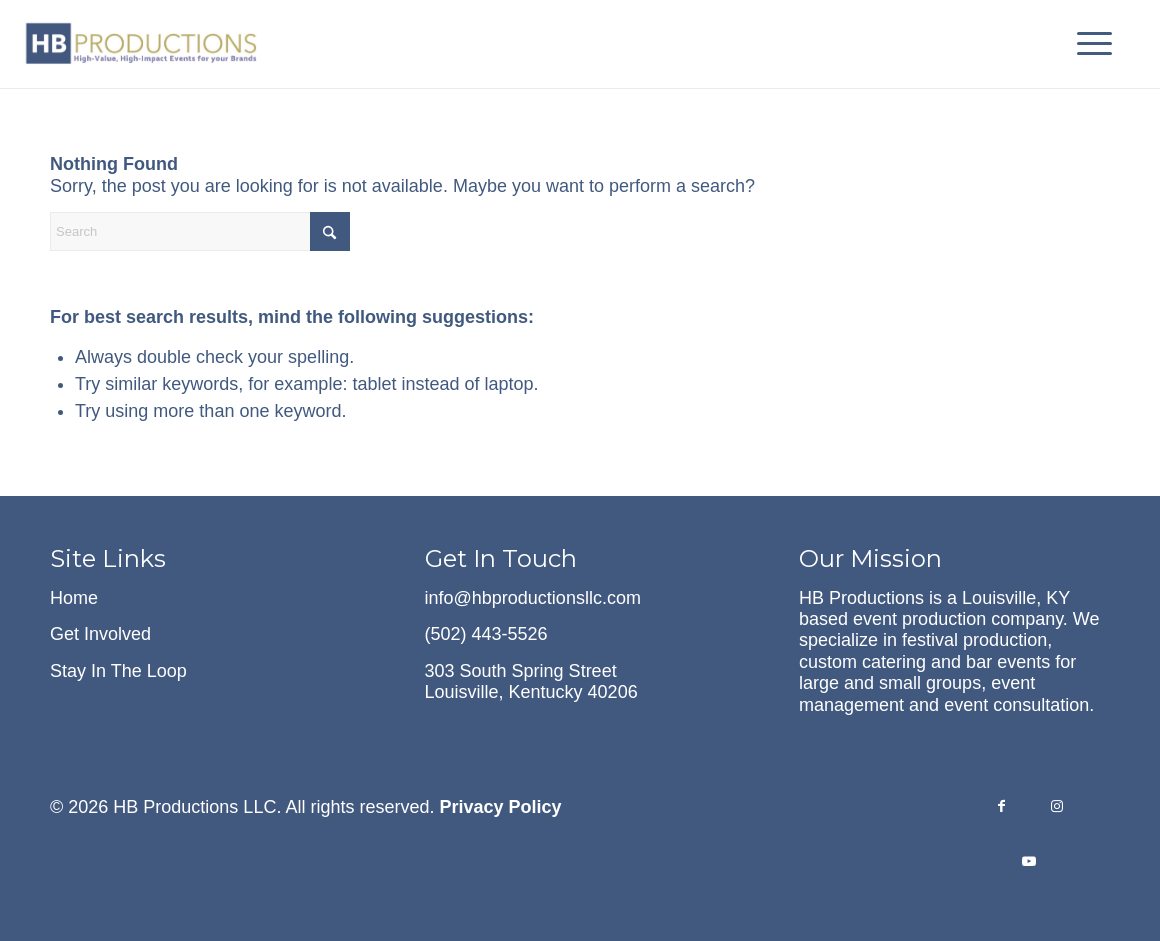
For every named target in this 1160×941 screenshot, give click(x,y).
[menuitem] (1088, 44)
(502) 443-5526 (486, 634)
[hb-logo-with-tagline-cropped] (143, 44)
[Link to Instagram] (1056, 808)
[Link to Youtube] (1029, 863)
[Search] (200, 231)
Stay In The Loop (118, 671)
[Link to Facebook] (1001, 808)
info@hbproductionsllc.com (533, 598)
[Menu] (1088, 44)
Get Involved (100, 634)
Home (74, 598)
